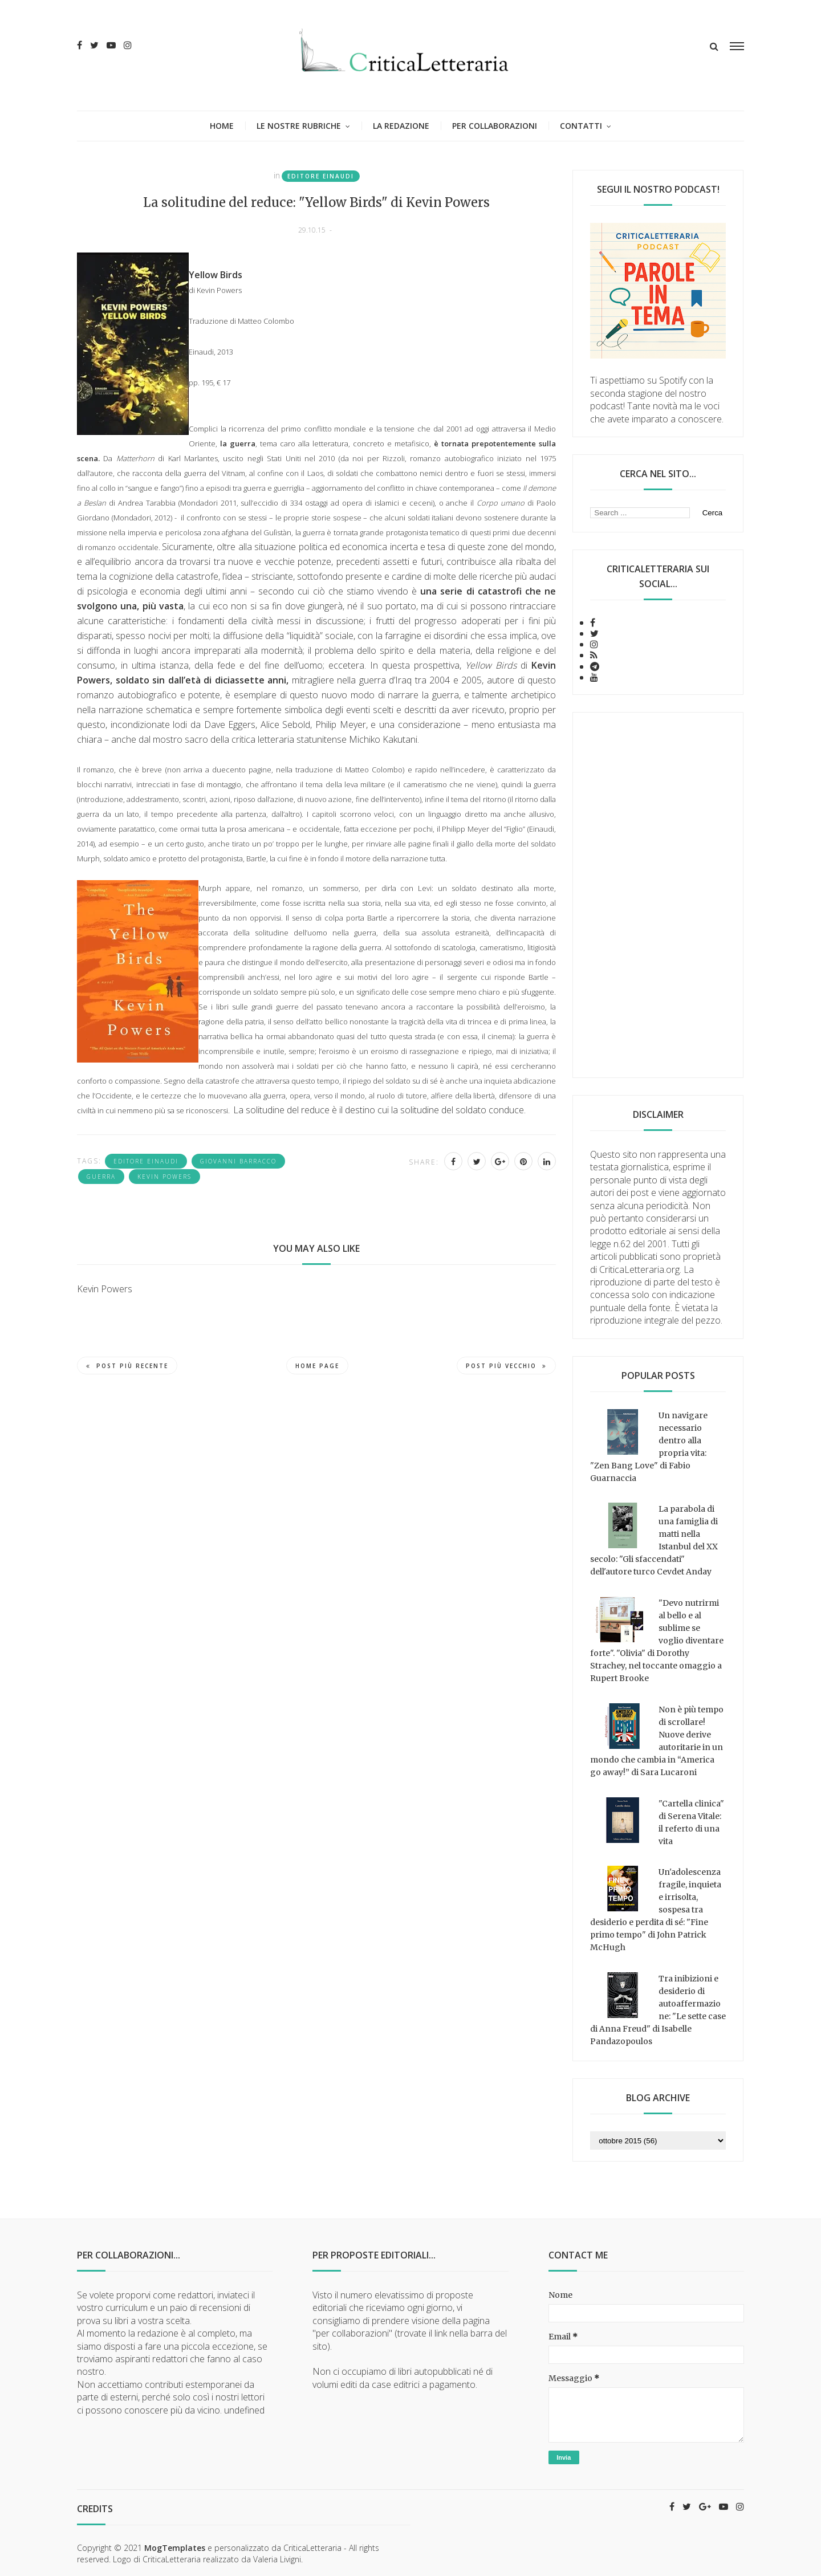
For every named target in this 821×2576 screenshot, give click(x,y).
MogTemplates (174, 2547)
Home (222, 125)
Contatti (581, 125)
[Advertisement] (658, 895)
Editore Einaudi (320, 176)
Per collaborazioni (494, 125)
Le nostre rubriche (299, 125)
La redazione (401, 125)
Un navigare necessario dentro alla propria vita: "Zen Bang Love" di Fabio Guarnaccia (649, 1446)
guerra (101, 1177)
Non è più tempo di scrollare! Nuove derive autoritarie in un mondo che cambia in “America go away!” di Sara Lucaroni (657, 1740)
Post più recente (127, 1366)
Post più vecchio (506, 1366)
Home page (317, 1366)
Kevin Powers (164, 1177)
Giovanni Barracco (238, 1161)
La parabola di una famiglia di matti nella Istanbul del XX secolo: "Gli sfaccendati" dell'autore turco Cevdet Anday (654, 1540)
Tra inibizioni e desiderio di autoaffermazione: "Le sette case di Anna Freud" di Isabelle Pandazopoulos (658, 2009)
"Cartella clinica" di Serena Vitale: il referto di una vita (691, 1822)
